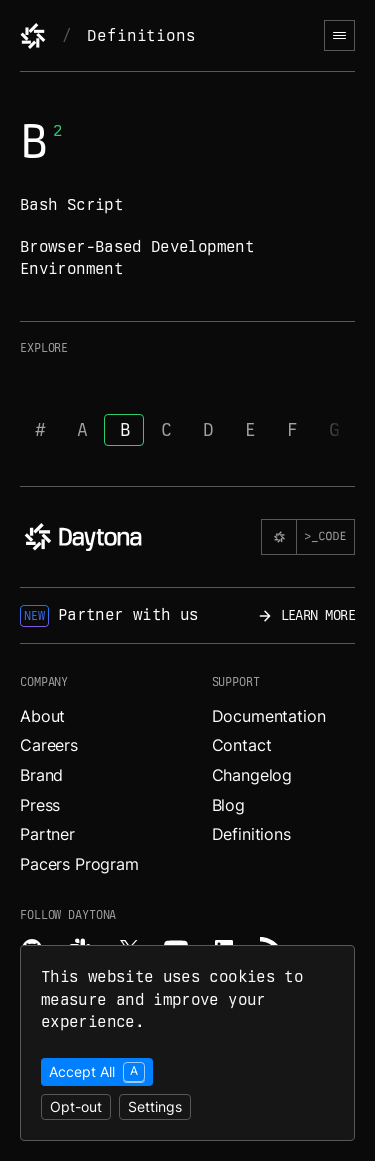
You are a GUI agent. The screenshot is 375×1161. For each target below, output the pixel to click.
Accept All (97, 1072)
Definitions (141, 35)
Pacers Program (79, 864)
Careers (49, 745)
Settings (155, 1106)
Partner (47, 834)
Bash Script (71, 204)
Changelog (252, 775)
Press (40, 805)
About (42, 716)
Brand (41, 775)
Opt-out (76, 1106)
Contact (242, 745)
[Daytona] (33, 36)
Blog (228, 805)
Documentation (269, 716)
